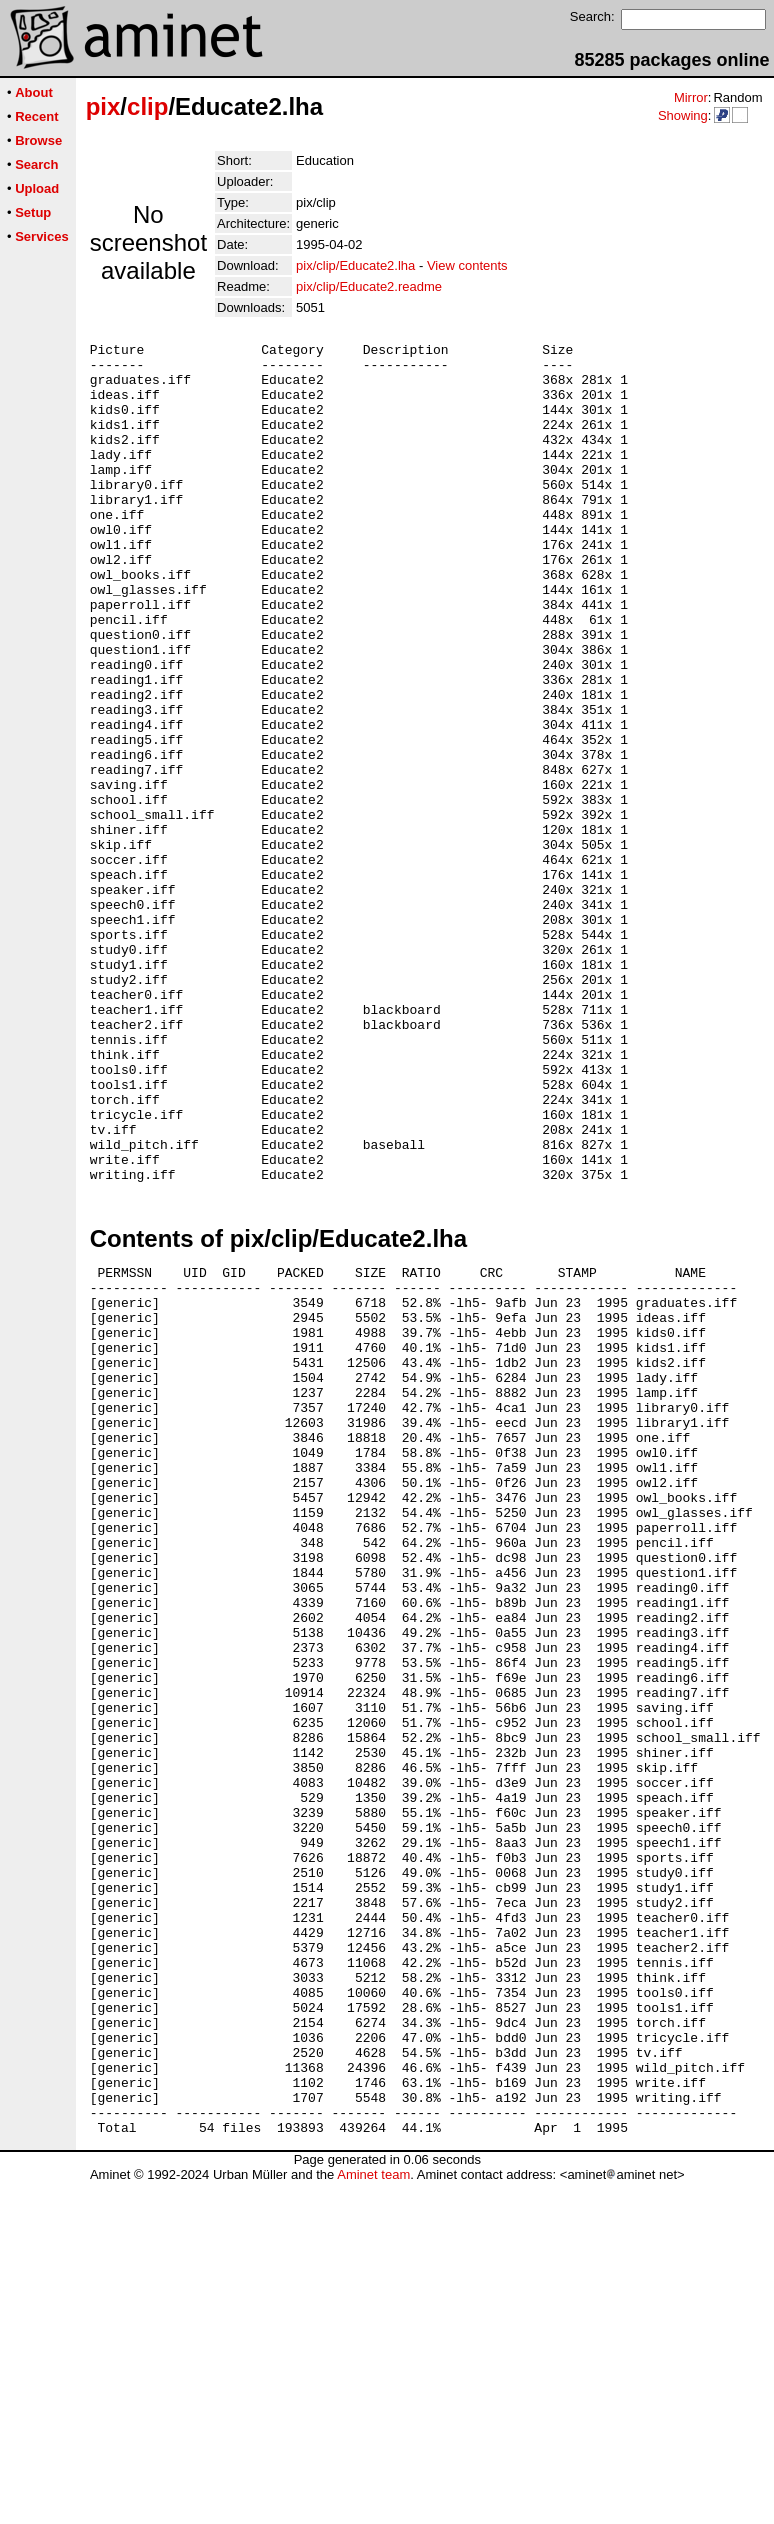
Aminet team (373, 2516)
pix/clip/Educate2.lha (355, 265)
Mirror (691, 97)
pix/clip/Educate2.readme (369, 286)
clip (147, 106)
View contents (467, 265)
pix (103, 106)
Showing (683, 115)
